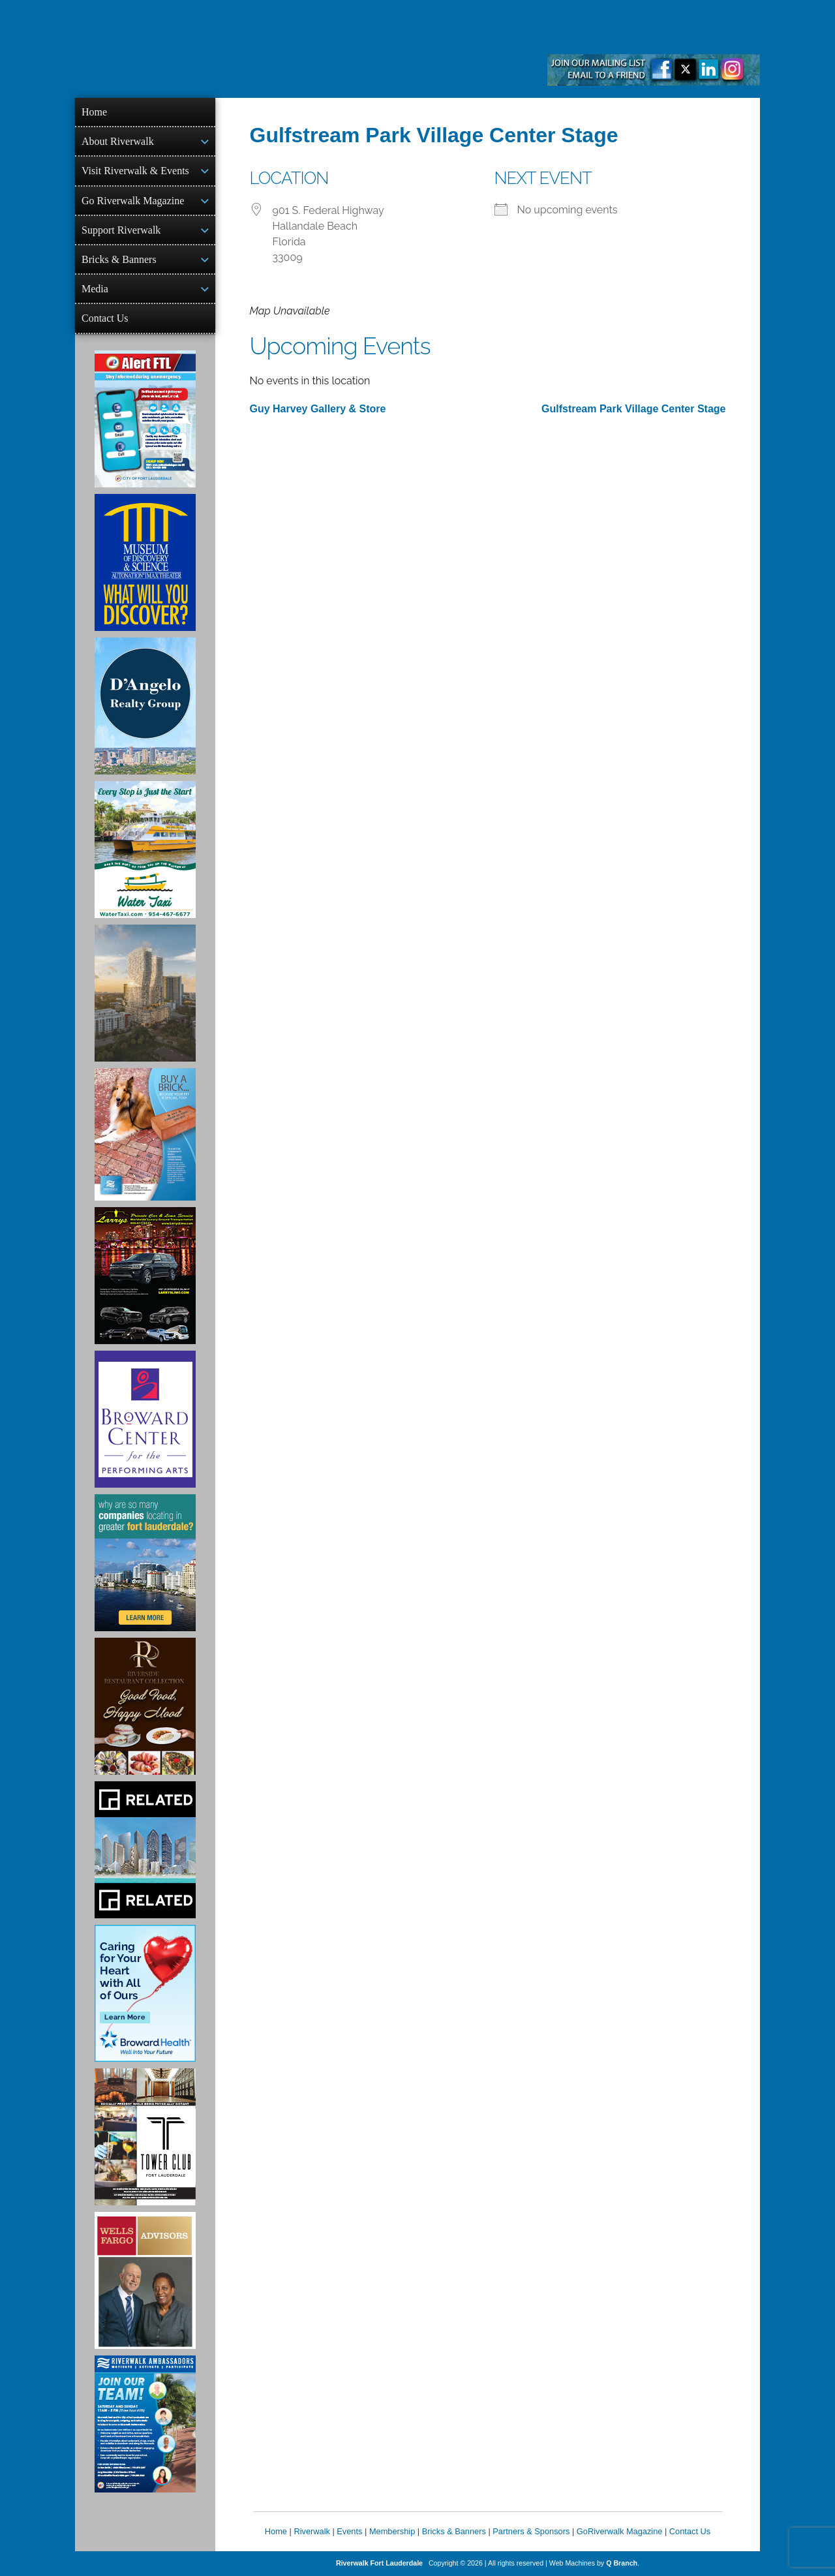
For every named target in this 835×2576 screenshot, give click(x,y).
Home (94, 111)
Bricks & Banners (119, 259)
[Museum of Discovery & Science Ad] (145, 562)
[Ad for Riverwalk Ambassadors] (145, 2424)
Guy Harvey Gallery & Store (318, 408)
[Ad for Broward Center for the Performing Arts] (145, 1419)
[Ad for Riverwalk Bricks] (145, 1134)
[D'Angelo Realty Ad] (145, 706)
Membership (392, 2531)
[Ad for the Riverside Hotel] (145, 1706)
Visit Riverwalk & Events (135, 170)
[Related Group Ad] (145, 1850)
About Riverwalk (118, 141)
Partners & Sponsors (531, 2531)
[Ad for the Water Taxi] (145, 849)
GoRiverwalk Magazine (620, 2531)
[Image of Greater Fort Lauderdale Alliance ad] (145, 1562)
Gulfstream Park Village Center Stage (633, 408)
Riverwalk (311, 2531)
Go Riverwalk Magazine (133, 200)
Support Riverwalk (121, 230)
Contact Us (105, 318)
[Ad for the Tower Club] (145, 2137)
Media (95, 288)
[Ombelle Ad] (145, 993)
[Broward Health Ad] (145, 1993)
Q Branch (621, 2563)
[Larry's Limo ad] (145, 1275)
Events (349, 2531)
